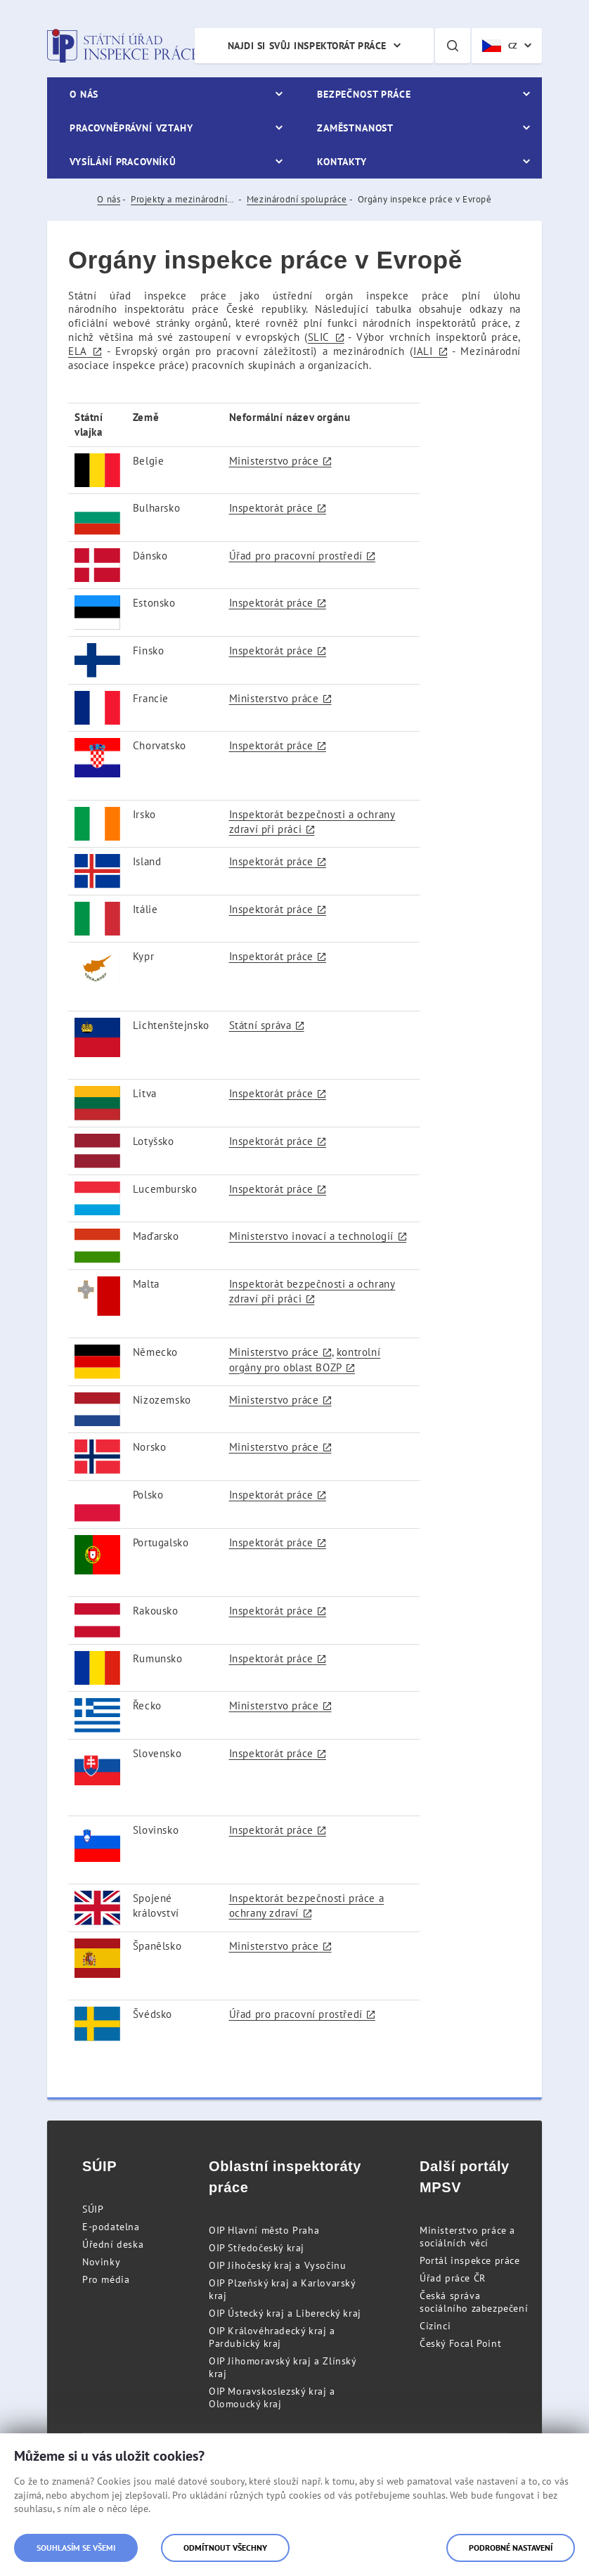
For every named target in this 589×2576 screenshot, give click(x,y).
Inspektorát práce (271, 507)
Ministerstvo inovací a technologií (311, 1236)
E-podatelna (111, 2226)
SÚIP (92, 2209)
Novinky (101, 2261)
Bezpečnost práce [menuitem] (363, 94)
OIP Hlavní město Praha (264, 2230)
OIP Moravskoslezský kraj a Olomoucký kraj (272, 2397)
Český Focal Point (460, 2343)
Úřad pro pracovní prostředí (296, 555)
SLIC (318, 337)
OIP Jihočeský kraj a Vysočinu (277, 2265)
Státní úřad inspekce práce (122, 45)
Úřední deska (112, 2244)
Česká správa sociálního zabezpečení (474, 2302)
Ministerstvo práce (274, 460)
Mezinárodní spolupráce (297, 199)
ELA (77, 351)
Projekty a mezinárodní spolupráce (183, 199)
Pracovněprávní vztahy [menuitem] (131, 128)
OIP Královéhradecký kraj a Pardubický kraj (272, 2337)
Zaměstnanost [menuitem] (355, 128)
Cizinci (435, 2325)
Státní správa (260, 1025)
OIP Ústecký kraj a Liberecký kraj (285, 2313)
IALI (422, 351)
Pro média (105, 2279)
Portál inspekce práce (470, 2260)
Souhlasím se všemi (76, 2547)
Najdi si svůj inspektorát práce (307, 45)
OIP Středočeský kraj (256, 2247)
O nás (108, 199)
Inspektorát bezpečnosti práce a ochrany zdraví (306, 1905)
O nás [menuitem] (84, 94)
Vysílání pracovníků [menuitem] (123, 161)
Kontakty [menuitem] (342, 161)
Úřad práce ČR (453, 2278)
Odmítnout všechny (225, 2547)
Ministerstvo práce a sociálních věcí (467, 2236)
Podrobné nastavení (510, 2547)
